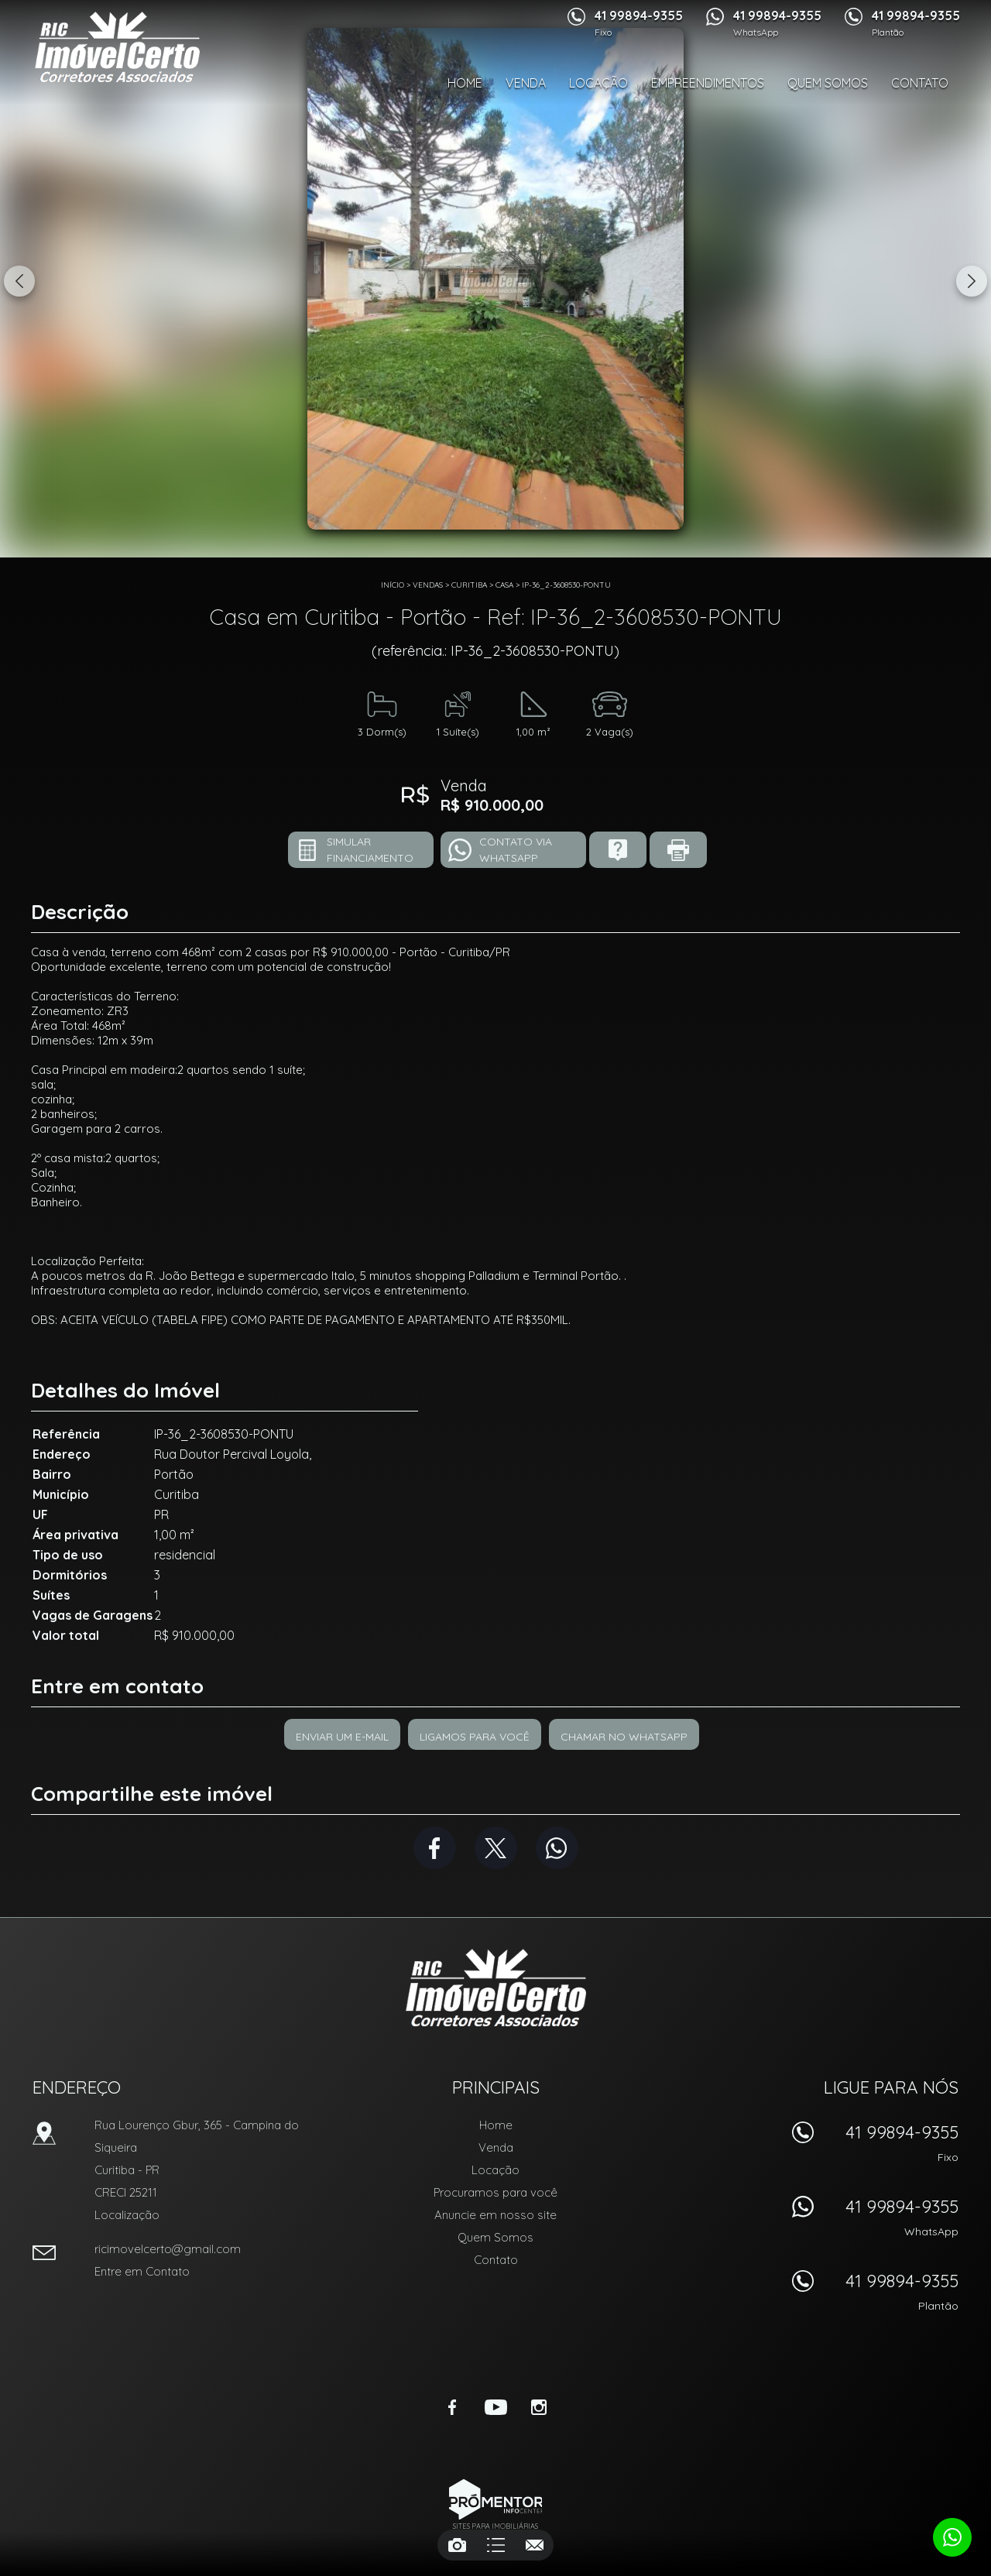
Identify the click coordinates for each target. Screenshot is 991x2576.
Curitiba (469, 585)
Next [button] (971, 281)
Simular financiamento (370, 850)
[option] (495, 278)
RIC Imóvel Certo (496, 1987)
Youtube (495, 2407)
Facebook (434, 1848)
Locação (598, 83)
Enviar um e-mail (342, 1737)
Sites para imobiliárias (495, 2526)
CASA (504, 585)
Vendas (428, 585)
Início (392, 585)
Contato (919, 83)
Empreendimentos (707, 83)
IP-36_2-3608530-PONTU (566, 585)
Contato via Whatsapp (515, 850)
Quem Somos (827, 83)
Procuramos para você (495, 2192)
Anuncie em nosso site (495, 2214)
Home (464, 83)
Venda (526, 83)
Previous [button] (19, 281)
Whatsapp (557, 1848)
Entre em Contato (142, 2271)
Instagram (538, 2407)
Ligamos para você (475, 1737)
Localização (126, 2214)
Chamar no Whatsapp (624, 1737)
